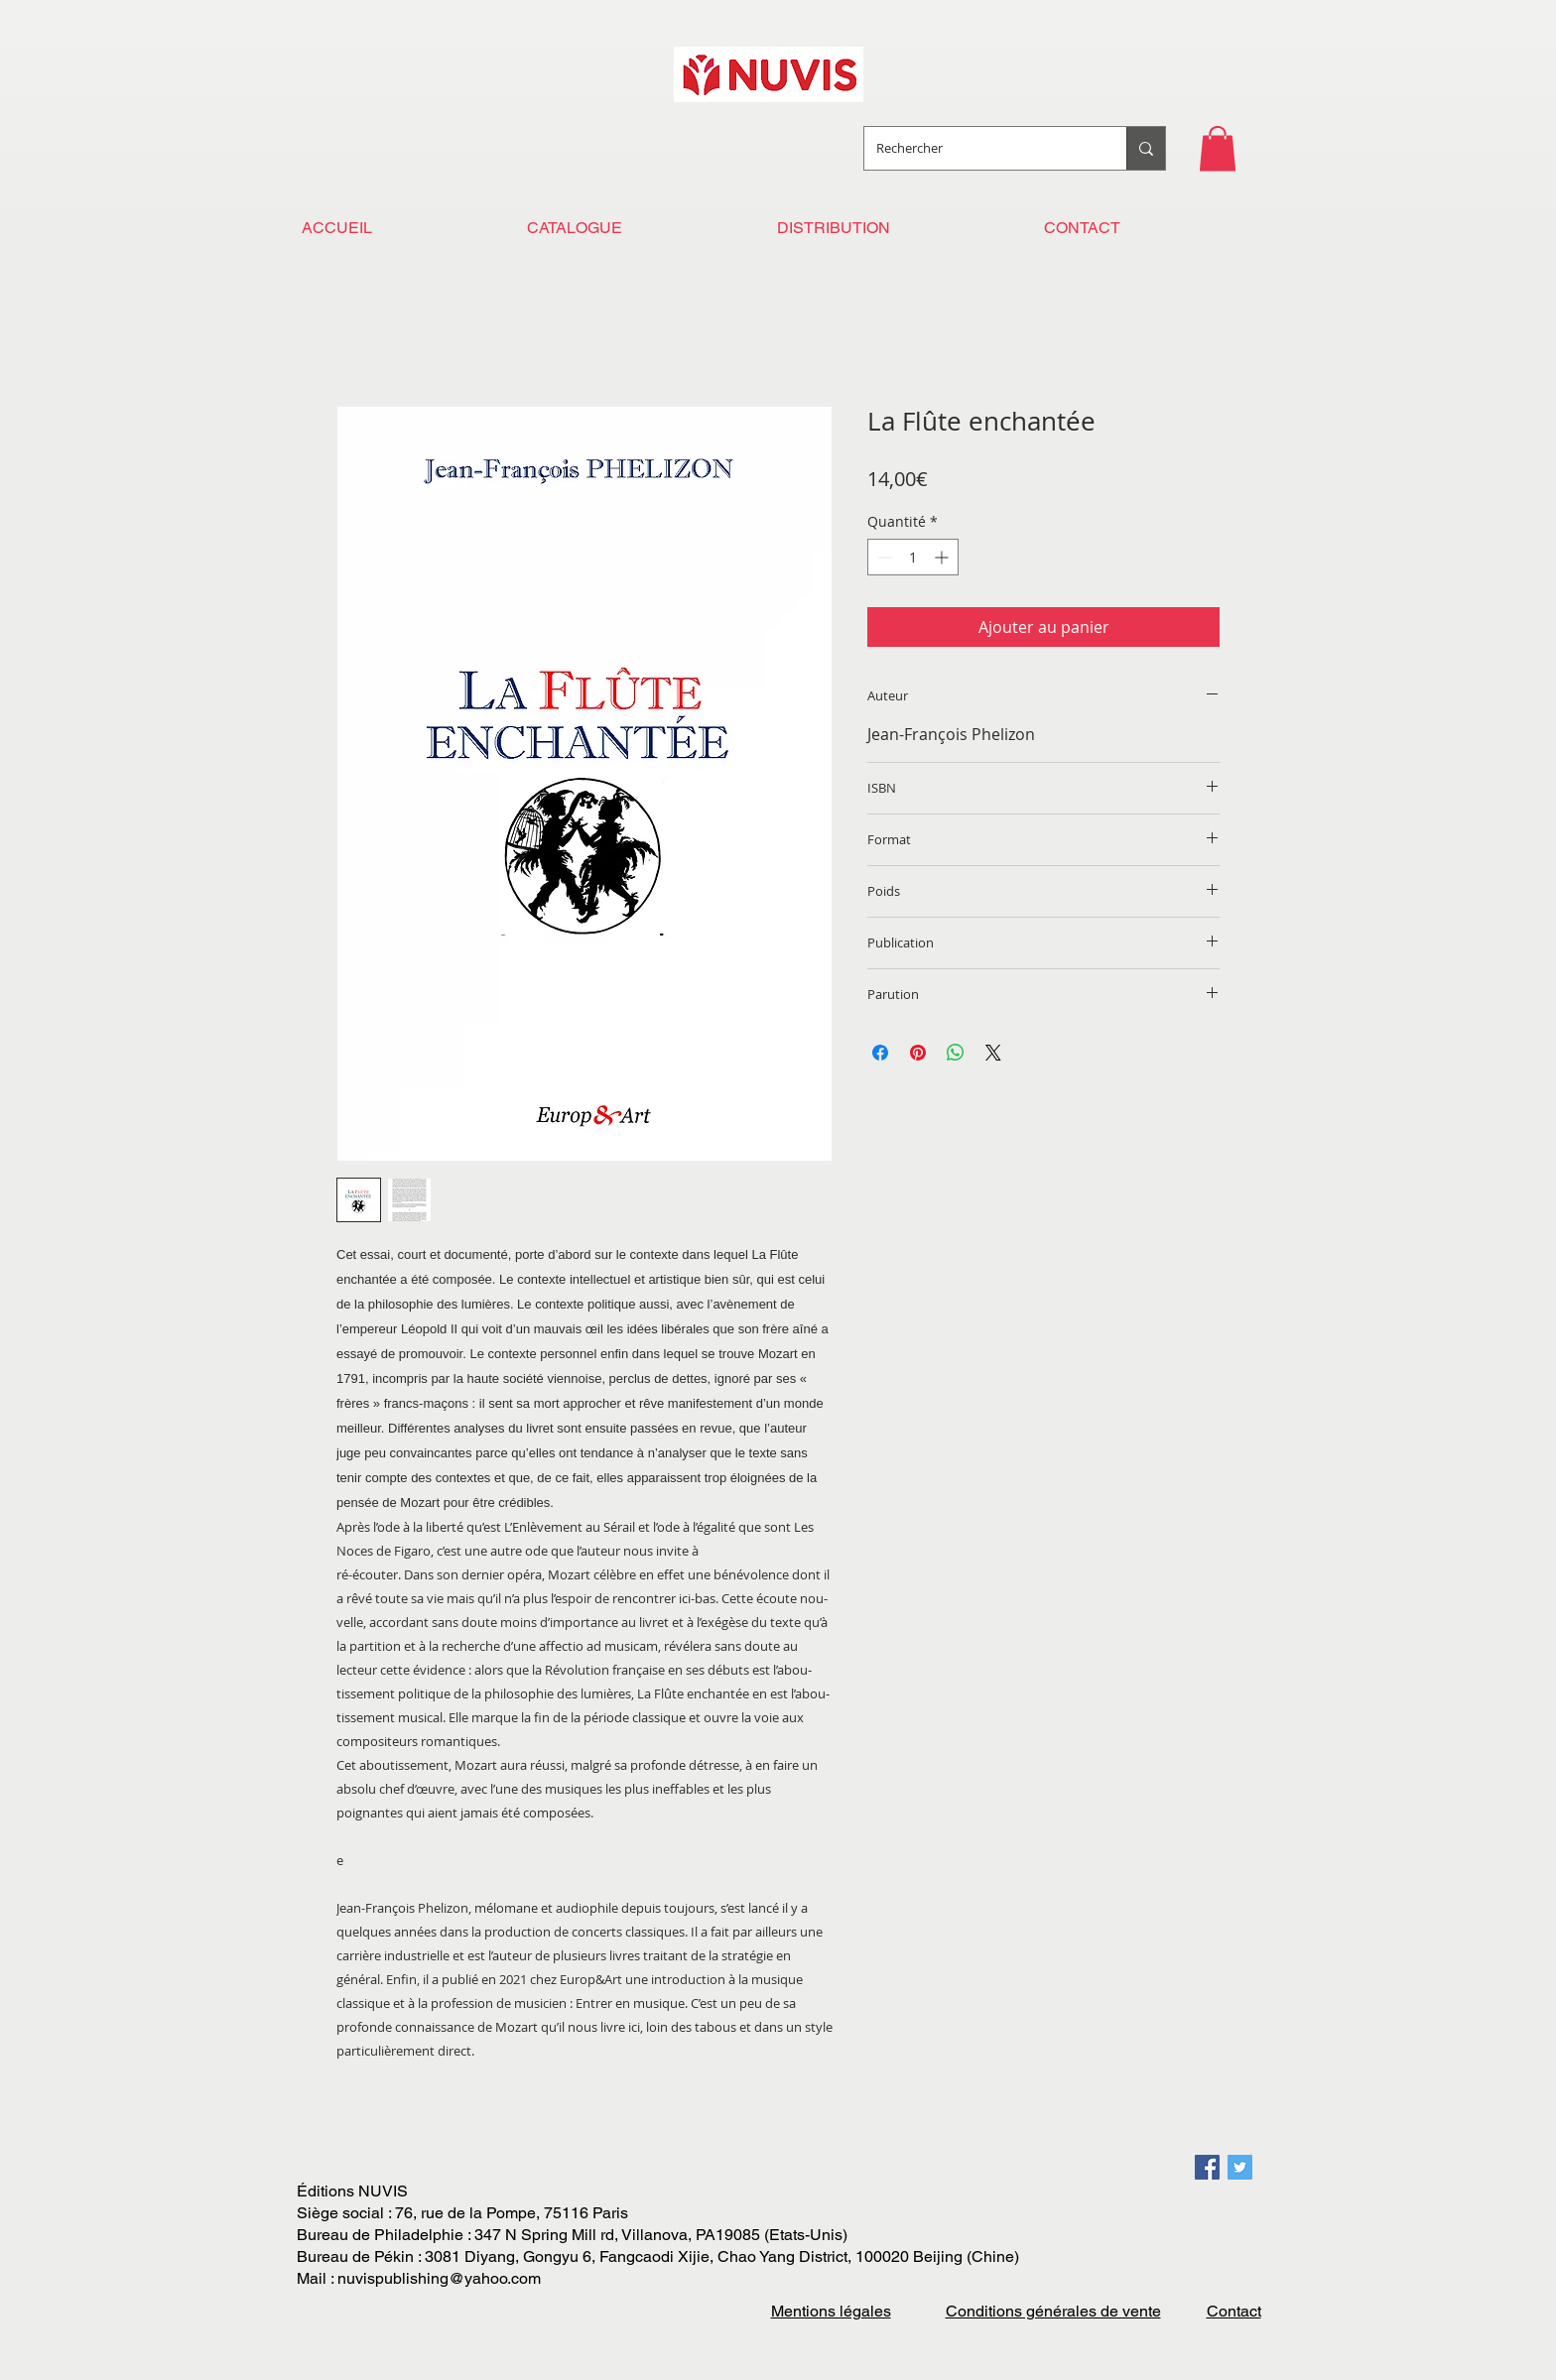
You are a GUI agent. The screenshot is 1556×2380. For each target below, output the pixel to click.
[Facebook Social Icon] (1207, 2167)
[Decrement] (882, 557)
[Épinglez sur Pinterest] (918, 1053)
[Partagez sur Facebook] (880, 1053)
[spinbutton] (913, 557)
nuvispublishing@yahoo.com (439, 2278)
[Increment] (943, 557)
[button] (1217, 148)
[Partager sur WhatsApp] (956, 1053)
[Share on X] (993, 1053)
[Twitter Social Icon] (1240, 2167)
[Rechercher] (980, 148)
